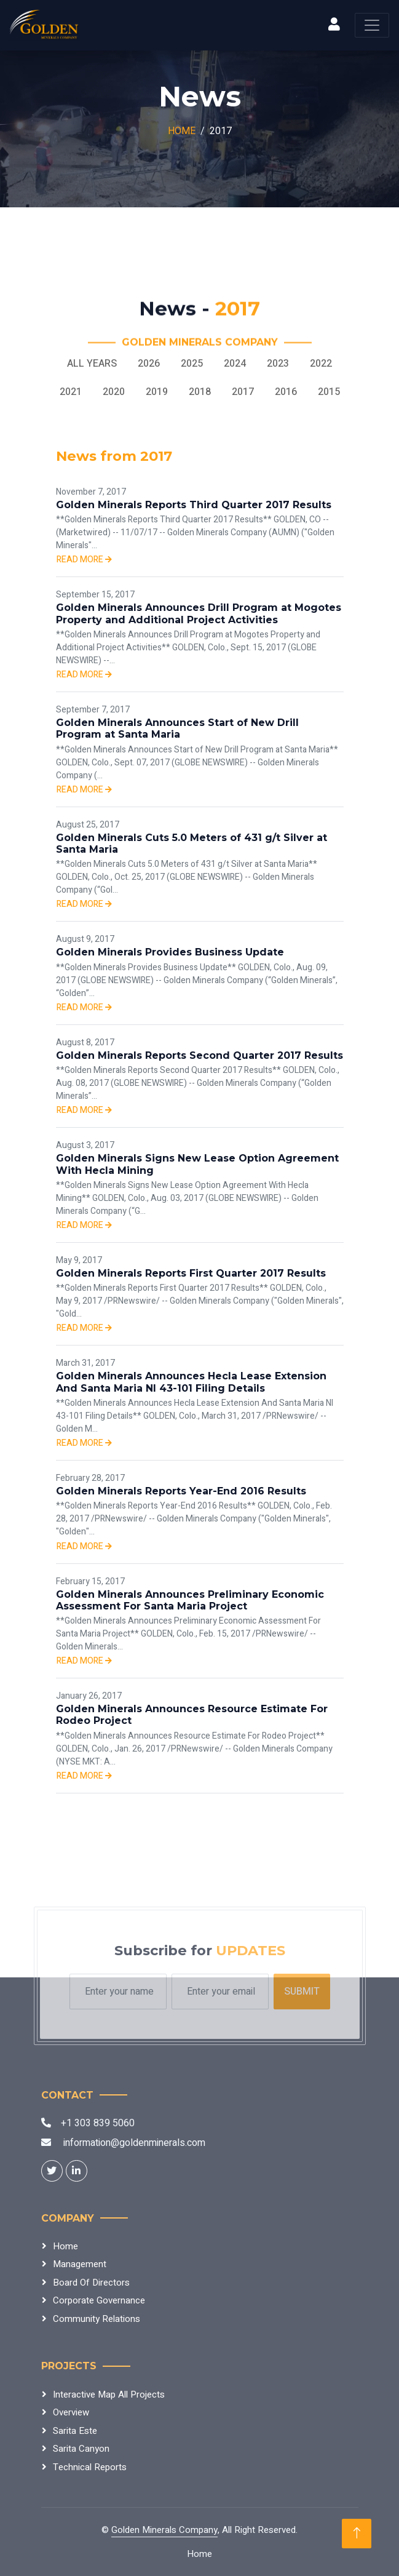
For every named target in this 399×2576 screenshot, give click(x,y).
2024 (235, 363)
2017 (243, 392)
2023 (278, 363)
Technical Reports (90, 2467)
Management (79, 2264)
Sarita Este (75, 2431)
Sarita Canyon (81, 2448)
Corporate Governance (99, 2300)
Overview (71, 2412)
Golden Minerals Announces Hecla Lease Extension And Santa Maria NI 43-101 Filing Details (191, 1382)
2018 (200, 392)
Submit (302, 1991)
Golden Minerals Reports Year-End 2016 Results (181, 1491)
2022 (321, 363)
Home (182, 131)
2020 (114, 392)
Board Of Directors (91, 2282)
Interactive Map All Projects (109, 2394)
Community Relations (96, 2319)
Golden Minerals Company (164, 2530)
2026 (149, 363)
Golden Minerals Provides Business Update (170, 952)
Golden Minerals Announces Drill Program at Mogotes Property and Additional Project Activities (198, 613)
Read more (84, 559)
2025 (192, 363)
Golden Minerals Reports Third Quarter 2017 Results (193, 505)
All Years (92, 363)
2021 (71, 392)
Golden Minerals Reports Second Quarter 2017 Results (199, 1055)
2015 (329, 392)
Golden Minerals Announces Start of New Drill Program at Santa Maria (177, 728)
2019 (157, 392)
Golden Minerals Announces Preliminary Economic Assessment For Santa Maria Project (190, 1600)
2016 (286, 392)
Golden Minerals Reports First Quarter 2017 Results (191, 1273)
